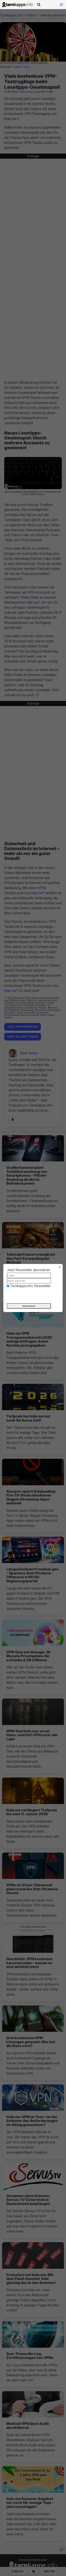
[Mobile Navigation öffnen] (61, 4)
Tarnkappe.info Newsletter (30, 1286)
